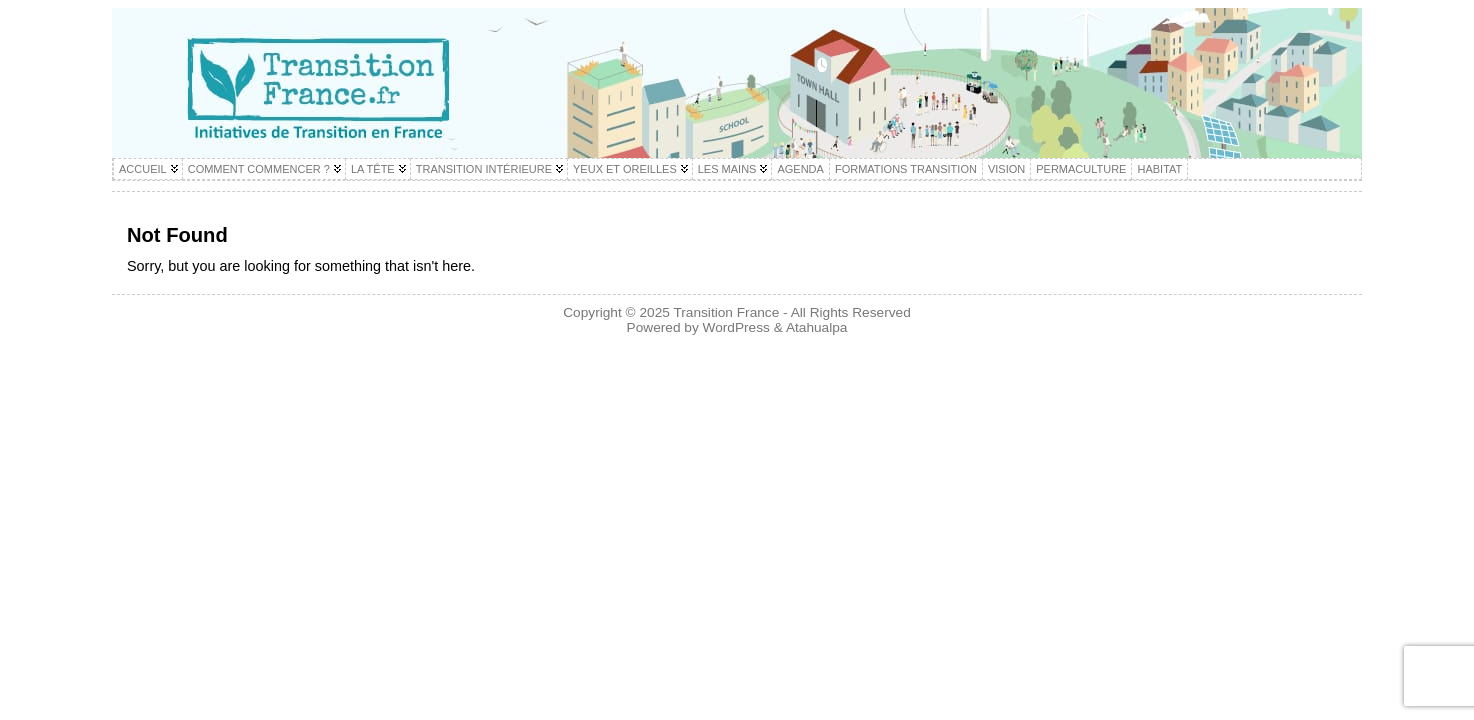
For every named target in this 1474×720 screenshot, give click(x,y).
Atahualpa (817, 327)
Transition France (726, 312)
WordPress (736, 327)
